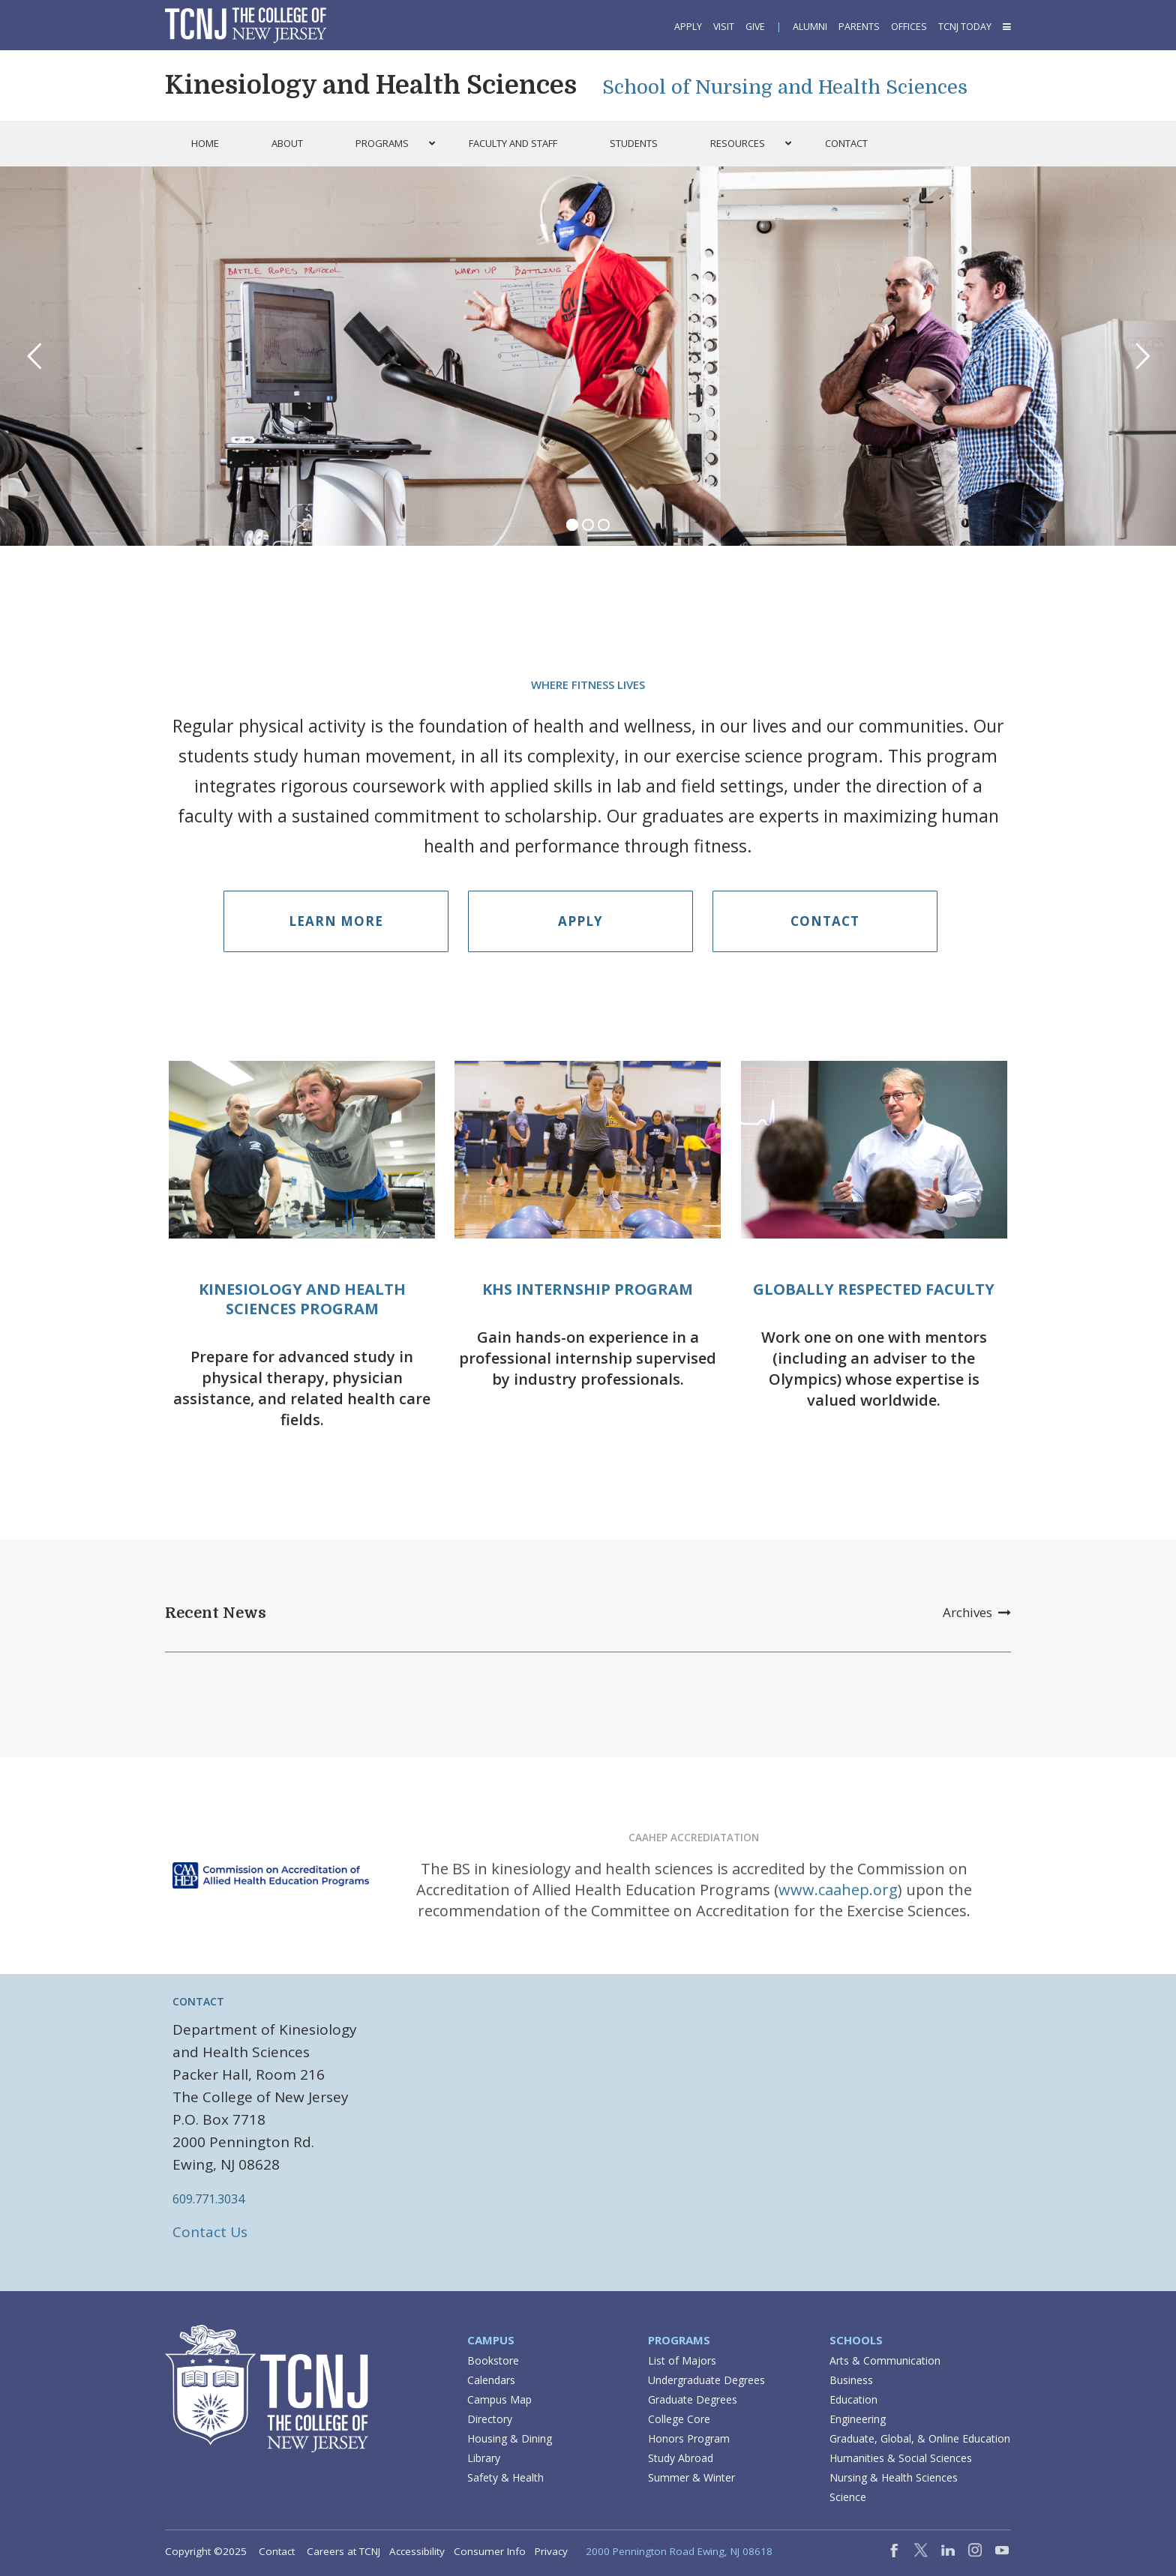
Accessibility (417, 2551)
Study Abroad (680, 2458)
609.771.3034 (208, 2199)
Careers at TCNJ (343, 2551)
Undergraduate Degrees (706, 2380)
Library (483, 2458)
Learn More (336, 921)
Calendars (491, 2380)
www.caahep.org (838, 1890)
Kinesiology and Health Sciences (371, 85)
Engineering (858, 2419)
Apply (688, 26)
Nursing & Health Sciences (894, 2477)
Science (848, 2497)
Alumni (810, 26)
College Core (679, 2419)
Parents (859, 26)
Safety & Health (505, 2477)
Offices (909, 26)
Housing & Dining (509, 2438)
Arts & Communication (885, 2360)
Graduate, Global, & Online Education (920, 2438)
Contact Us (210, 2232)
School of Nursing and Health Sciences (785, 87)
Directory (489, 2419)
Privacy (551, 2551)
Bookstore (493, 2360)
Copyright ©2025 (206, 2551)
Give (755, 26)
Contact (825, 921)
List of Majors (682, 2360)
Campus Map (499, 2399)
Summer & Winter (691, 2477)
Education (854, 2399)
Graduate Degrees (692, 2399)
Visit (723, 26)
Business (851, 2380)
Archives (977, 1612)
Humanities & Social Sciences (901, 2458)
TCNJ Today (965, 26)
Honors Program (689, 2438)
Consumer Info (490, 2551)
